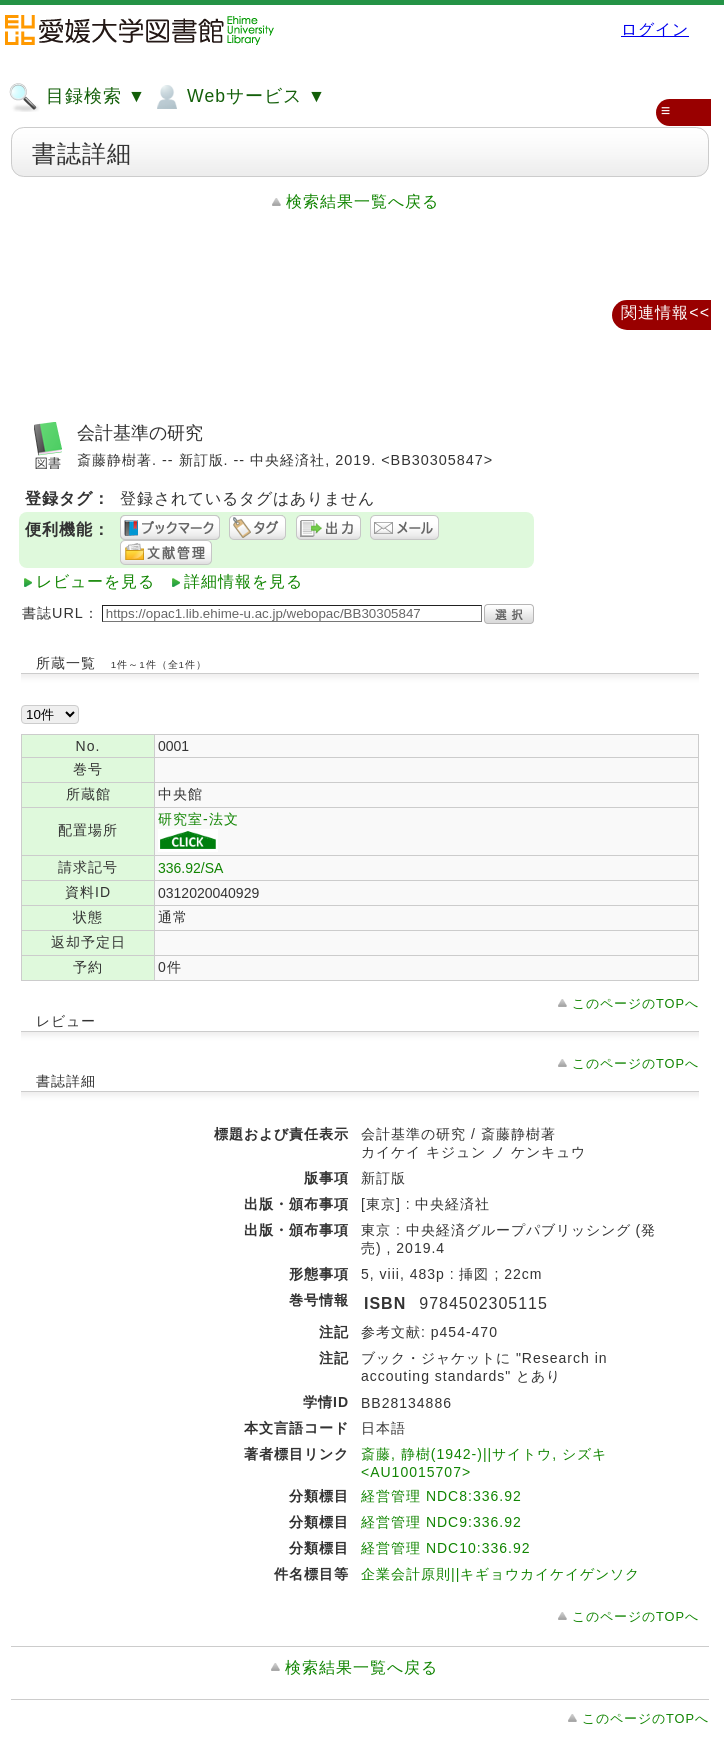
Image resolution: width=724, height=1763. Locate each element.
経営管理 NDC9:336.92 (441, 1522)
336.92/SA (190, 868)
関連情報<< (665, 312)
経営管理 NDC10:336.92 (446, 1548)
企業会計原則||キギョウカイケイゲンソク (500, 1574)
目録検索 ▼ (77, 97)
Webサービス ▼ (238, 97)
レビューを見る (95, 581)
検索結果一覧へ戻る (362, 201)
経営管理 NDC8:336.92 (441, 1496)
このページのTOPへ (635, 1003)
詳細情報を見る (243, 581)
